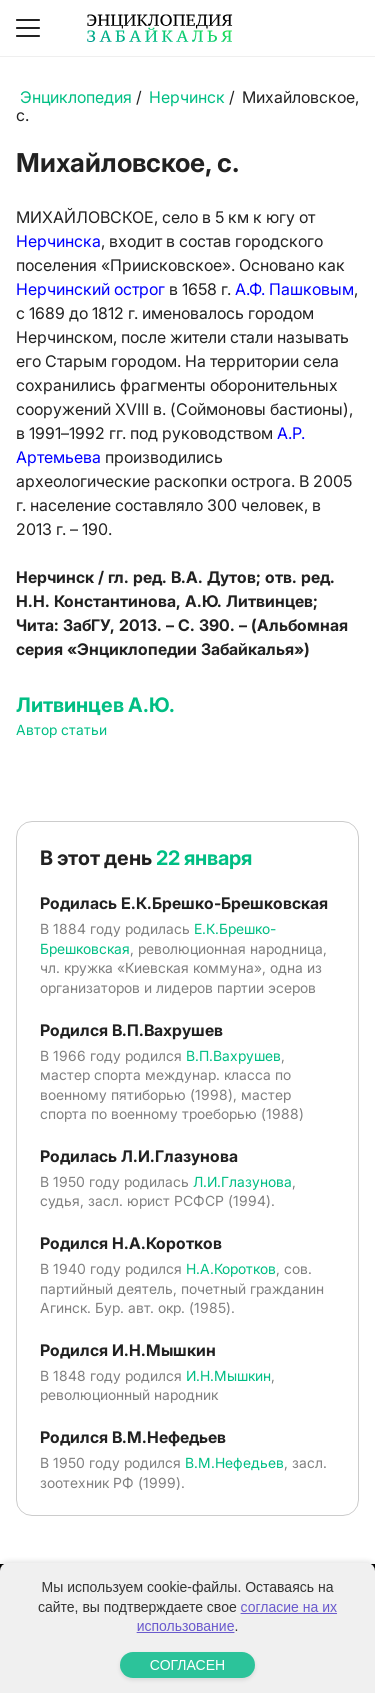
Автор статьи (61, 729)
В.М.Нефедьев (234, 1462)
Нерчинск (187, 97)
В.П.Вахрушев (233, 1055)
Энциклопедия (76, 97)
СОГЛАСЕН (187, 1665)
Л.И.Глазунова (242, 1181)
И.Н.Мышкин (228, 1375)
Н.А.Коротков (231, 1268)
